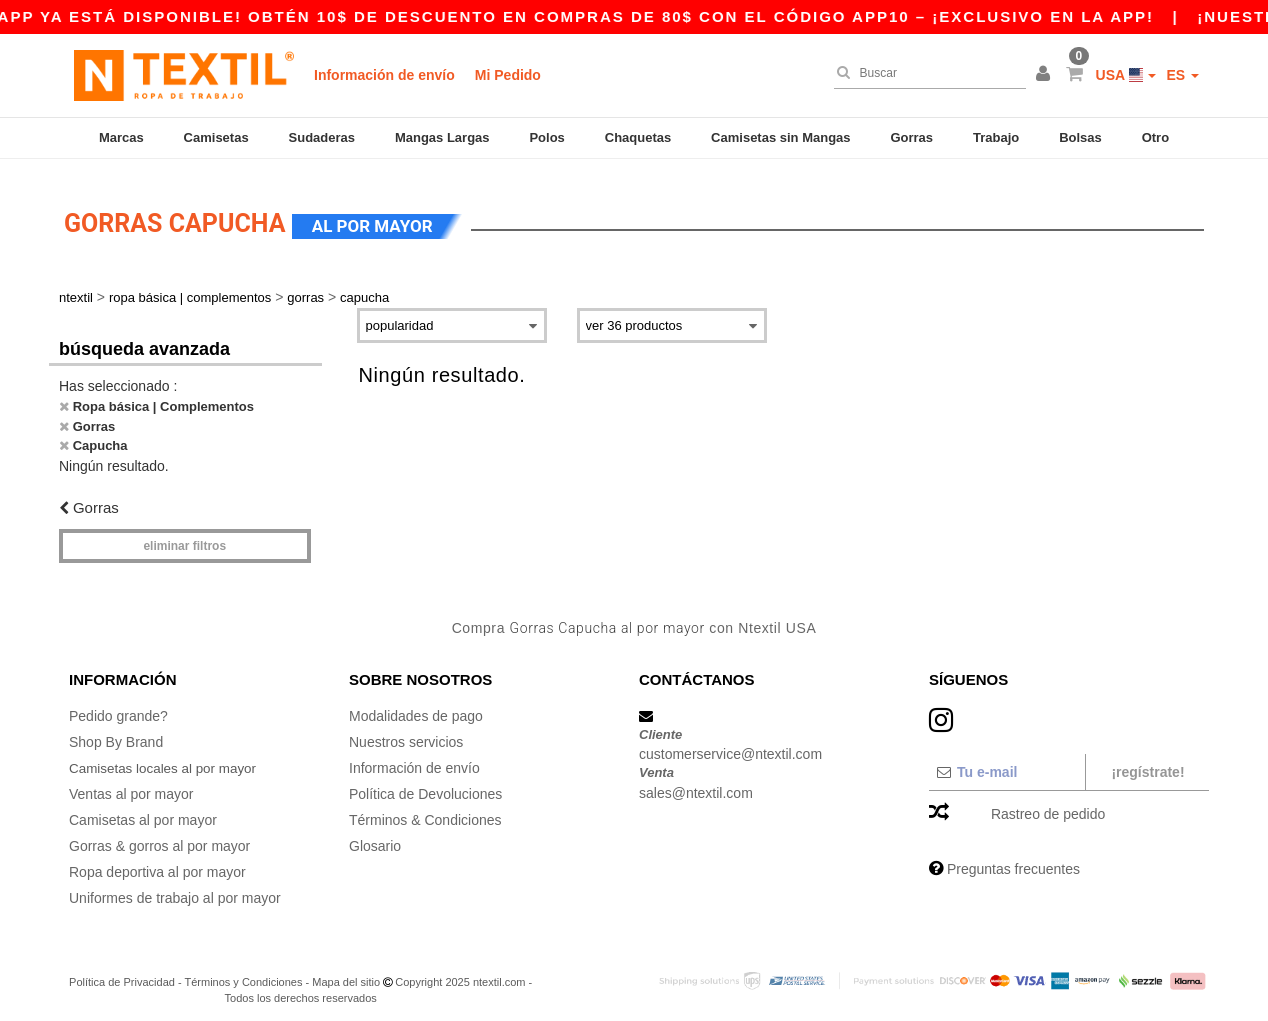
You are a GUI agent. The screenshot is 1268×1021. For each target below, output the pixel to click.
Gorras (911, 137)
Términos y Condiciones (243, 971)
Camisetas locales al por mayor (166, 757)
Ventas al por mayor (131, 783)
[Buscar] (925, 73)
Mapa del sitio (346, 971)
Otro (1155, 137)
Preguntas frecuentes (1013, 858)
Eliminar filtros (184, 536)
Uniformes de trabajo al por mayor (175, 887)
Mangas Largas (442, 137)
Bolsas (1080, 137)
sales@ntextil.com (696, 782)
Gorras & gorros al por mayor (159, 835)
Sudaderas (322, 137)
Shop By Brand (116, 731)
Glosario (375, 835)
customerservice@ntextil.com (730, 744)
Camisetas (216, 137)
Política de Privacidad (122, 971)
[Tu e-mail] (1006, 761)
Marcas (121, 137)
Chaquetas (638, 137)
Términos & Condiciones (425, 809)
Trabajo (996, 137)
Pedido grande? (118, 705)
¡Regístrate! (1147, 761)
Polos (546, 137)
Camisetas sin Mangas (780, 137)
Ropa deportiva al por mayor (157, 861)
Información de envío (384, 75)
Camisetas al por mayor (143, 809)
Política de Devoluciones (425, 783)
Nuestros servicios (406, 731)
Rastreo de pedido (1048, 803)
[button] (1046, 75)
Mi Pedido (508, 75)
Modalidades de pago (416, 705)
